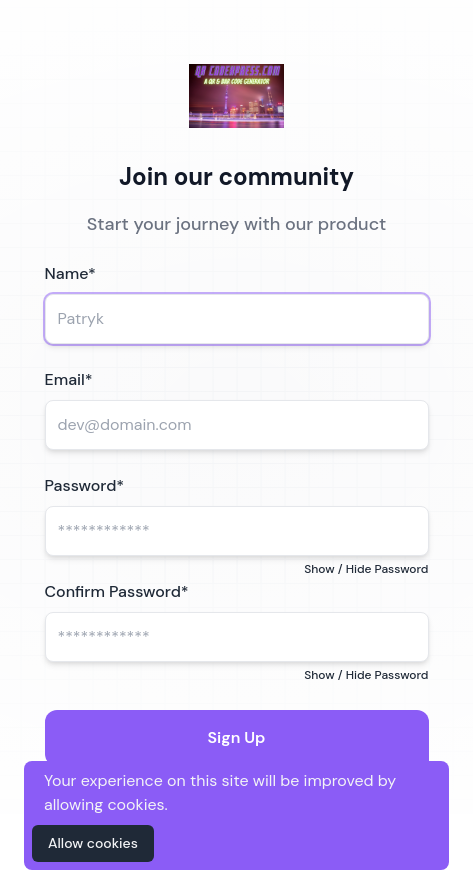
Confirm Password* (117, 591)
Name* (70, 273)
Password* (85, 485)
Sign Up (237, 737)
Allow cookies (93, 843)
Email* (69, 379)
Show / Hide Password (366, 569)
